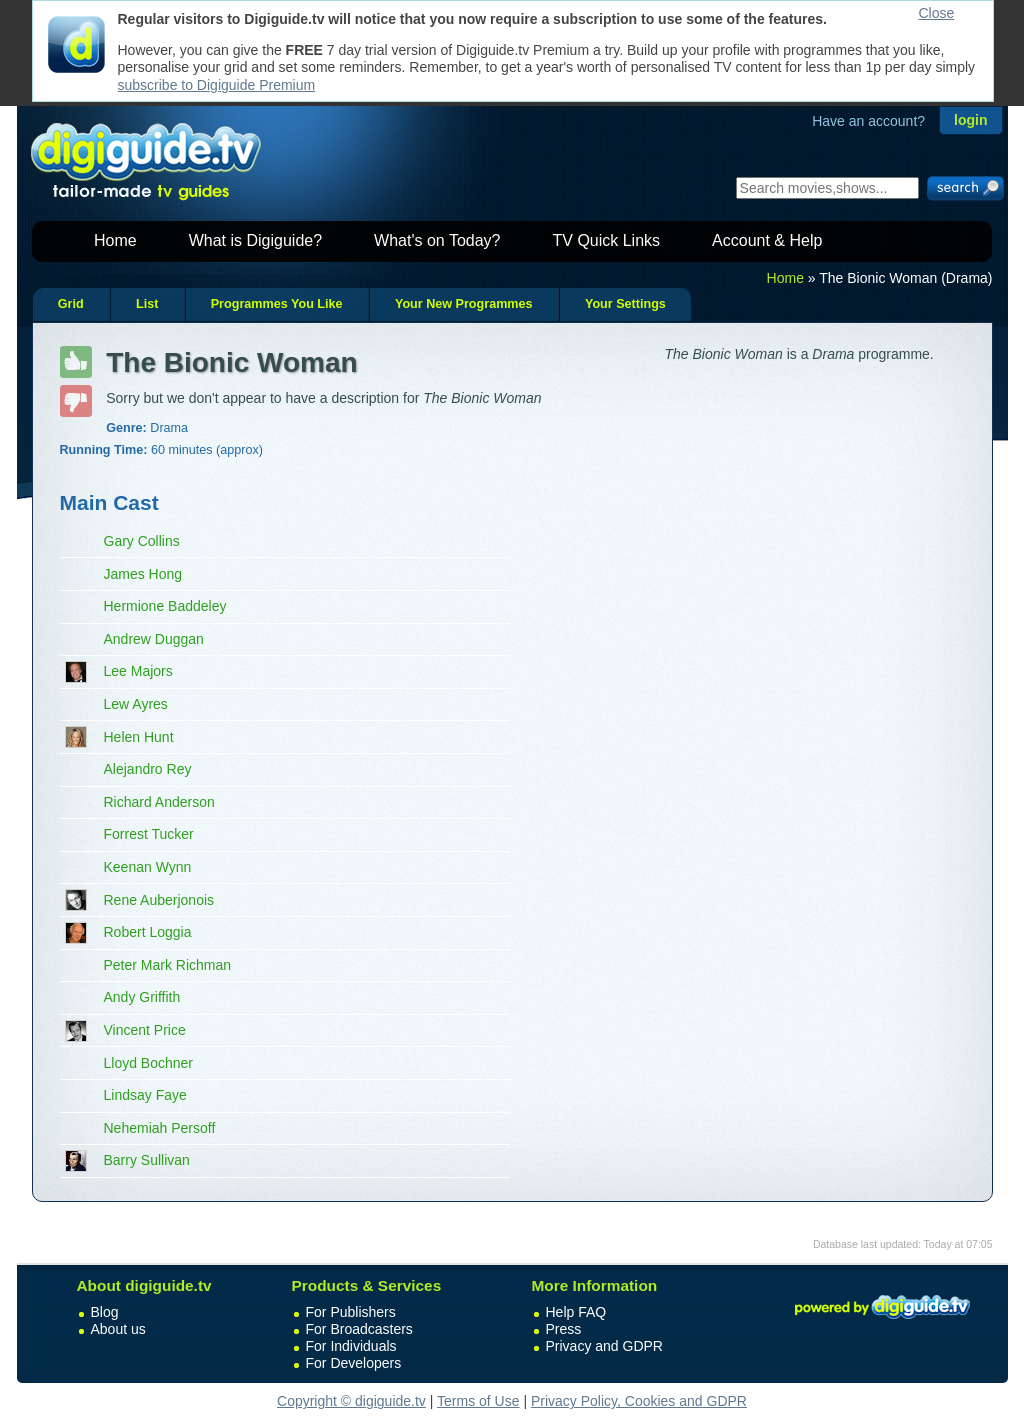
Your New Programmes (464, 304)
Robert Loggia (148, 932)
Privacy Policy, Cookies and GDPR (639, 1401)
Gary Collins (142, 541)
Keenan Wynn (148, 867)
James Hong (143, 574)
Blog (105, 1312)
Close (937, 13)
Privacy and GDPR (604, 1346)
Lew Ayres (136, 704)
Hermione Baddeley (165, 606)
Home (115, 240)
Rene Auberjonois (159, 900)
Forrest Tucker (149, 834)
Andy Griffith (142, 997)
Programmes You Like (277, 304)
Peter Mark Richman (168, 965)
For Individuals (351, 1346)
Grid (71, 304)
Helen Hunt (139, 737)
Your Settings (625, 304)
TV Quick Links (606, 240)
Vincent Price (145, 1030)
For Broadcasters (359, 1329)
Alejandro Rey (148, 769)
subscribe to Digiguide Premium (217, 85)
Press (564, 1329)
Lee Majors (138, 671)
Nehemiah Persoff (160, 1128)
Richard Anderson (159, 802)
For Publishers (351, 1312)
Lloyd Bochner (149, 1063)
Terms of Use (478, 1401)
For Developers (354, 1363)
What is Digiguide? (255, 240)
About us (118, 1329)
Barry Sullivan (147, 1160)
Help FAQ (576, 1312)
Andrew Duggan (154, 639)
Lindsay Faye (145, 1095)
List (147, 304)
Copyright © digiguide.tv (351, 1401)
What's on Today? (437, 240)
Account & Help (767, 240)
